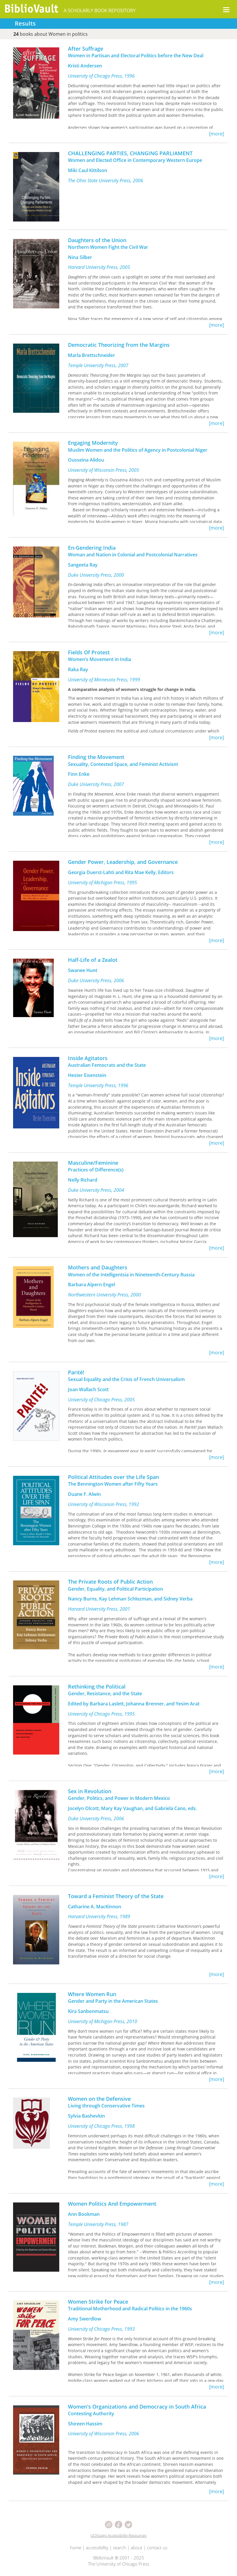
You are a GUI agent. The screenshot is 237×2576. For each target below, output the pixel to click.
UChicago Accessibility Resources (118, 2535)
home (75, 2547)
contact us (157, 2547)
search (119, 2547)
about (136, 2547)
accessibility (97, 2547)
